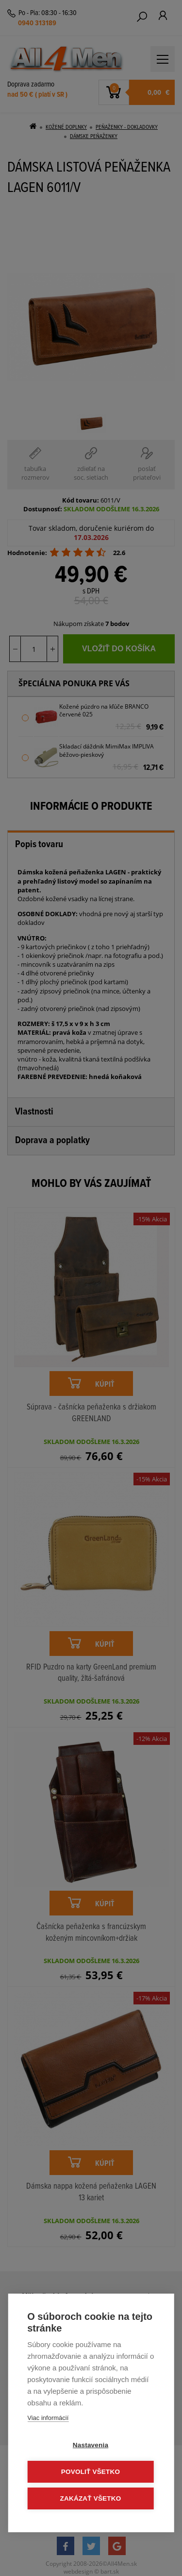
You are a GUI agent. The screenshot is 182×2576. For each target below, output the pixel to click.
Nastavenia (90, 2445)
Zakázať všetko (90, 2498)
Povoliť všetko (90, 2471)
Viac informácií (47, 2417)
